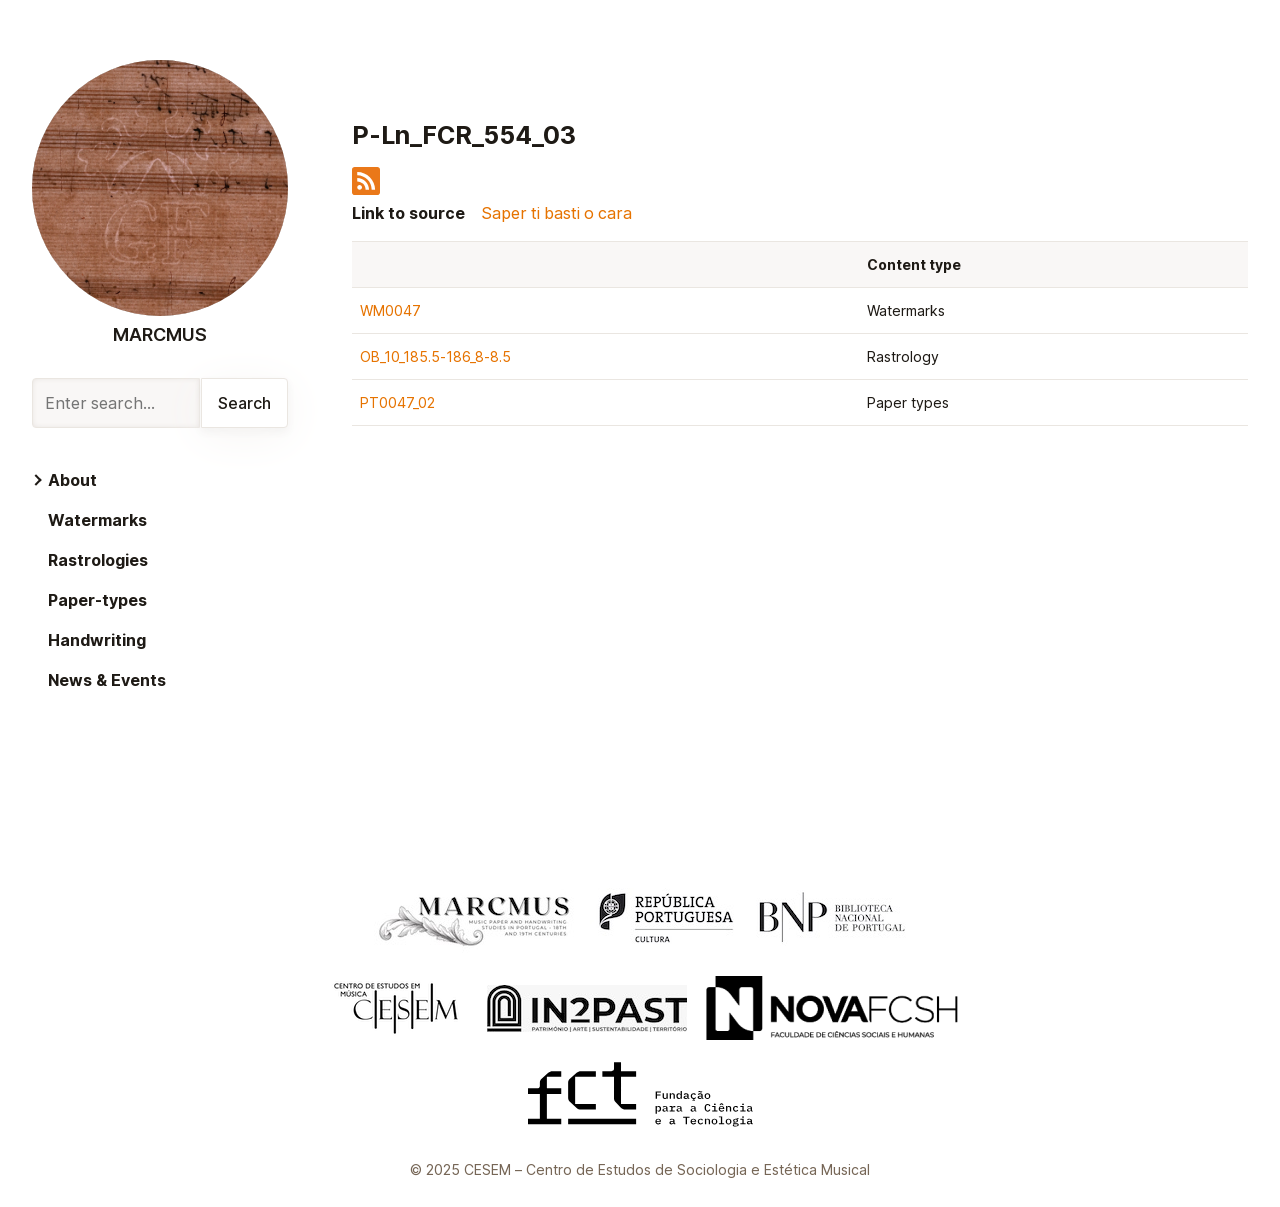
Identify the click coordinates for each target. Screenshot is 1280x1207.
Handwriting (97, 640)
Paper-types (97, 600)
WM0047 (390, 310)
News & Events (107, 680)
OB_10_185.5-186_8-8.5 (435, 356)
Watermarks (97, 520)
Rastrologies (98, 560)
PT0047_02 (397, 402)
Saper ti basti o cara (556, 213)
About (72, 480)
